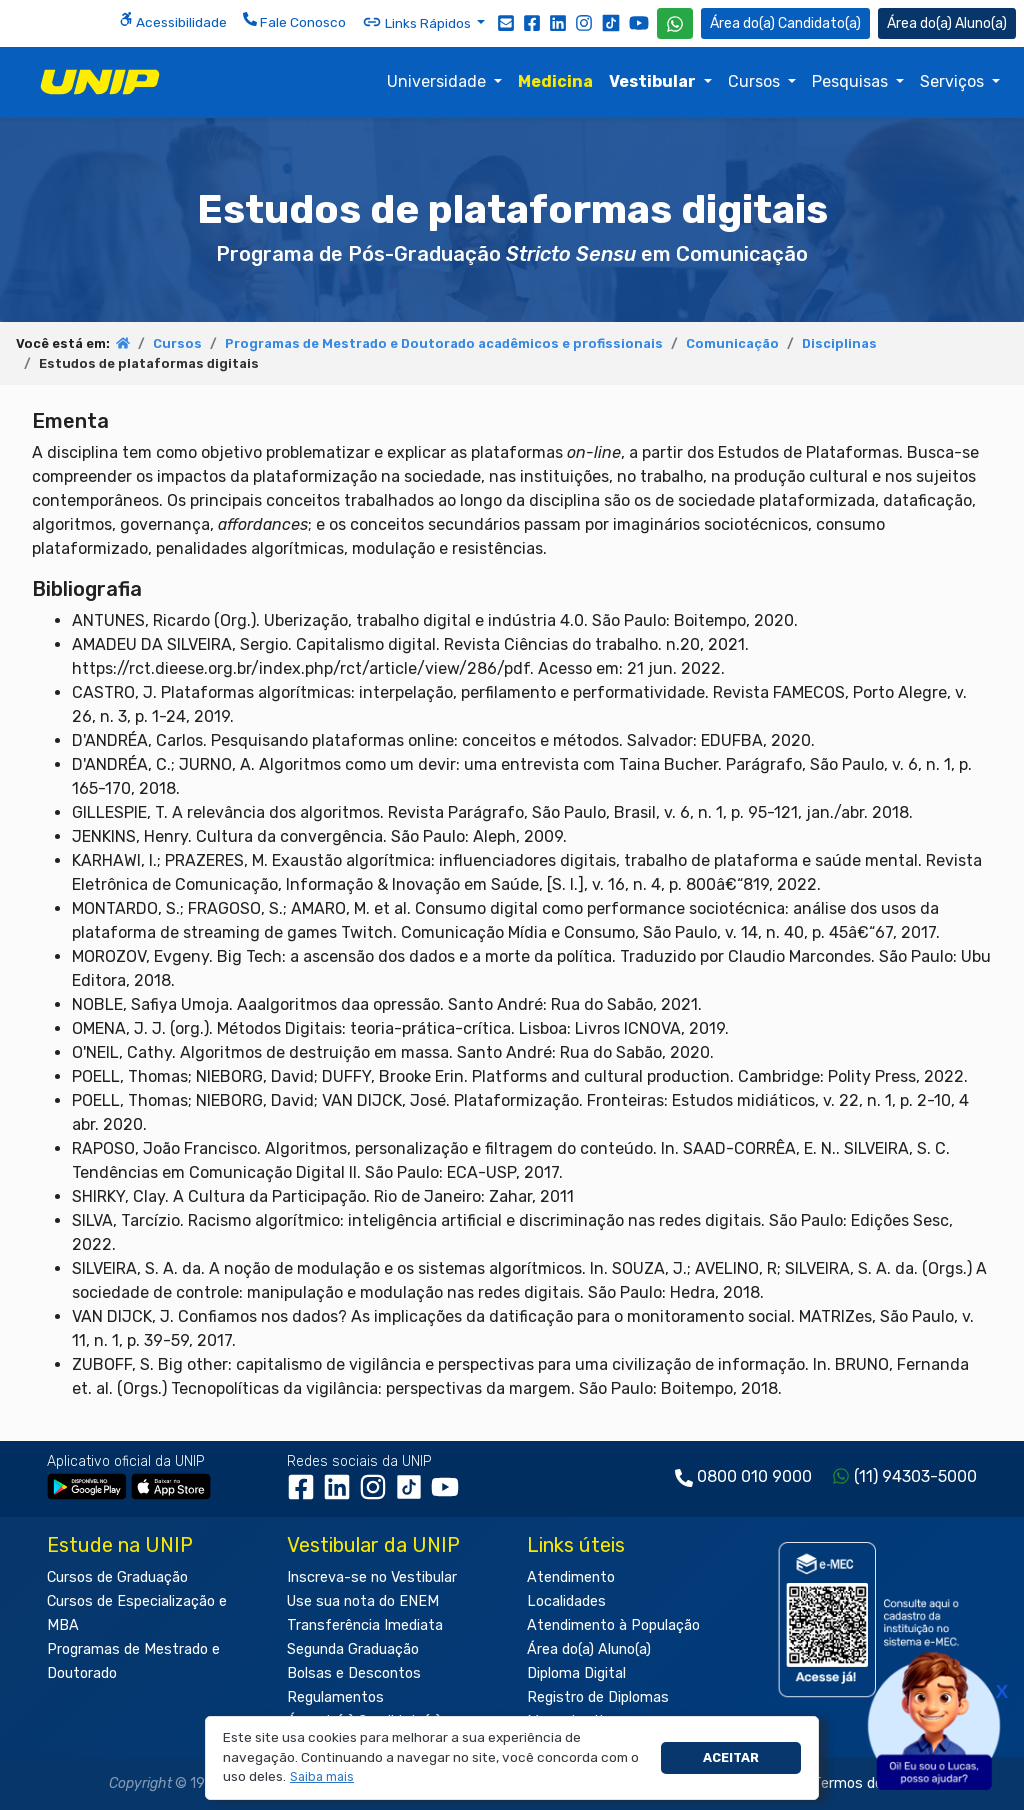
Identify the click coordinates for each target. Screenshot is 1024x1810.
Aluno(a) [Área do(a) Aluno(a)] (947, 23)
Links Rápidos (418, 22)
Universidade (438, 81)
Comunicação (732, 343)
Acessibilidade (173, 21)
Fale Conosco (294, 21)
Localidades (566, 1601)
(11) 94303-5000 (915, 1476)
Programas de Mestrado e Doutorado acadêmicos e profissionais (444, 343)
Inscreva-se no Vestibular (372, 1577)
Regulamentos (335, 1697)
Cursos (756, 81)
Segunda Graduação (353, 1649)
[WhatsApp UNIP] (675, 23)
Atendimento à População (613, 1625)
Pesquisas (852, 81)
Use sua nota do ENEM (363, 1601)
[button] (322, 1777)
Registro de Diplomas (598, 1697)
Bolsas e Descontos (354, 1673)
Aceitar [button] (731, 1757)
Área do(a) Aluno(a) (589, 1649)
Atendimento (571, 1577)
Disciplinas (839, 343)
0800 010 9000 (754, 1476)
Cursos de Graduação (117, 1577)
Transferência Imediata (365, 1625)
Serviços (954, 81)
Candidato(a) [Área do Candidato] (785, 23)
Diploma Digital (576, 1673)
